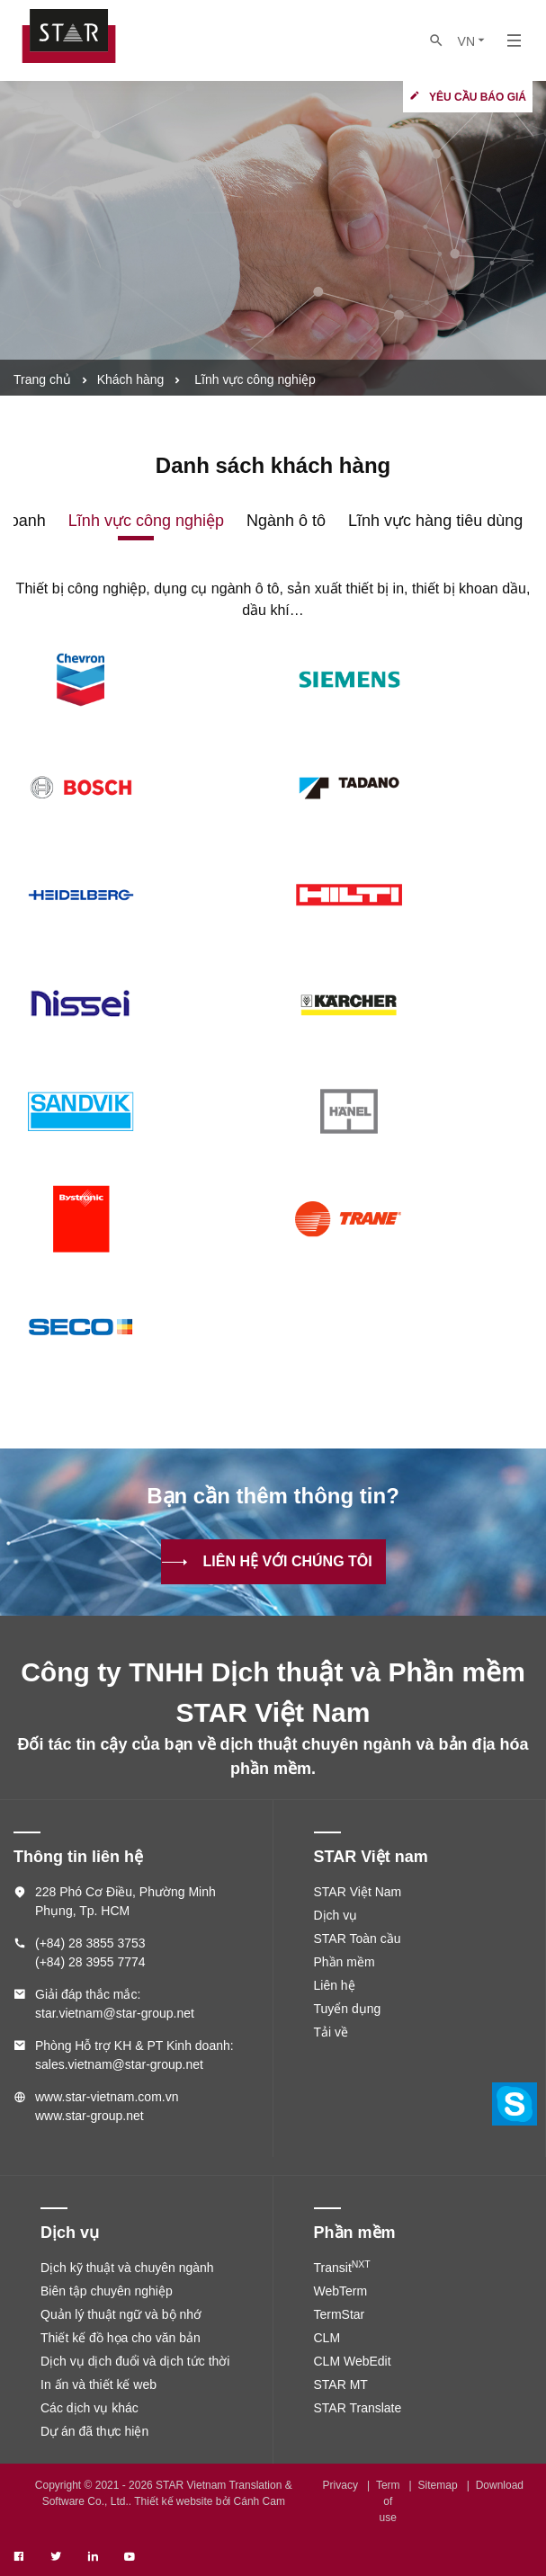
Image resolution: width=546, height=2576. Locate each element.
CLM (327, 2338)
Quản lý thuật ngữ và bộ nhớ (120, 2314)
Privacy (340, 2485)
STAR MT (341, 2384)
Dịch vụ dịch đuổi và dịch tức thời (134, 2361)
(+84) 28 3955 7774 (90, 1962)
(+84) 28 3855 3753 (90, 1943)
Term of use (388, 2501)
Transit (342, 2267)
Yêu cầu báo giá (477, 97)
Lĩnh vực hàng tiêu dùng (435, 521)
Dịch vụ (336, 1915)
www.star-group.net (89, 2115)
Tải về (331, 2032)
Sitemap (438, 2485)
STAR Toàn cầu (357, 1938)
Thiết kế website (173, 2501)
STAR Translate (358, 2408)
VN (473, 41)
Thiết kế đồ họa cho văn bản (120, 2338)
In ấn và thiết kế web (98, 2384)
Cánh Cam (259, 2501)
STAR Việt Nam (358, 1892)
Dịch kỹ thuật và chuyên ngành (127, 2267)
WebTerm (341, 2291)
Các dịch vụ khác (89, 2408)
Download (500, 2485)
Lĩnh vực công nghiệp (146, 521)
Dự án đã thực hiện (94, 2431)
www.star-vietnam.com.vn (106, 2097)
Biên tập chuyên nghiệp (106, 2291)
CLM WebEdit (352, 2361)
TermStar (339, 2314)
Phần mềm (344, 1962)
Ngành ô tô (286, 521)
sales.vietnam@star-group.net (119, 2064)
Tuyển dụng (347, 2008)
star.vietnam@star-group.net (114, 2013)
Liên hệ (334, 1985)
